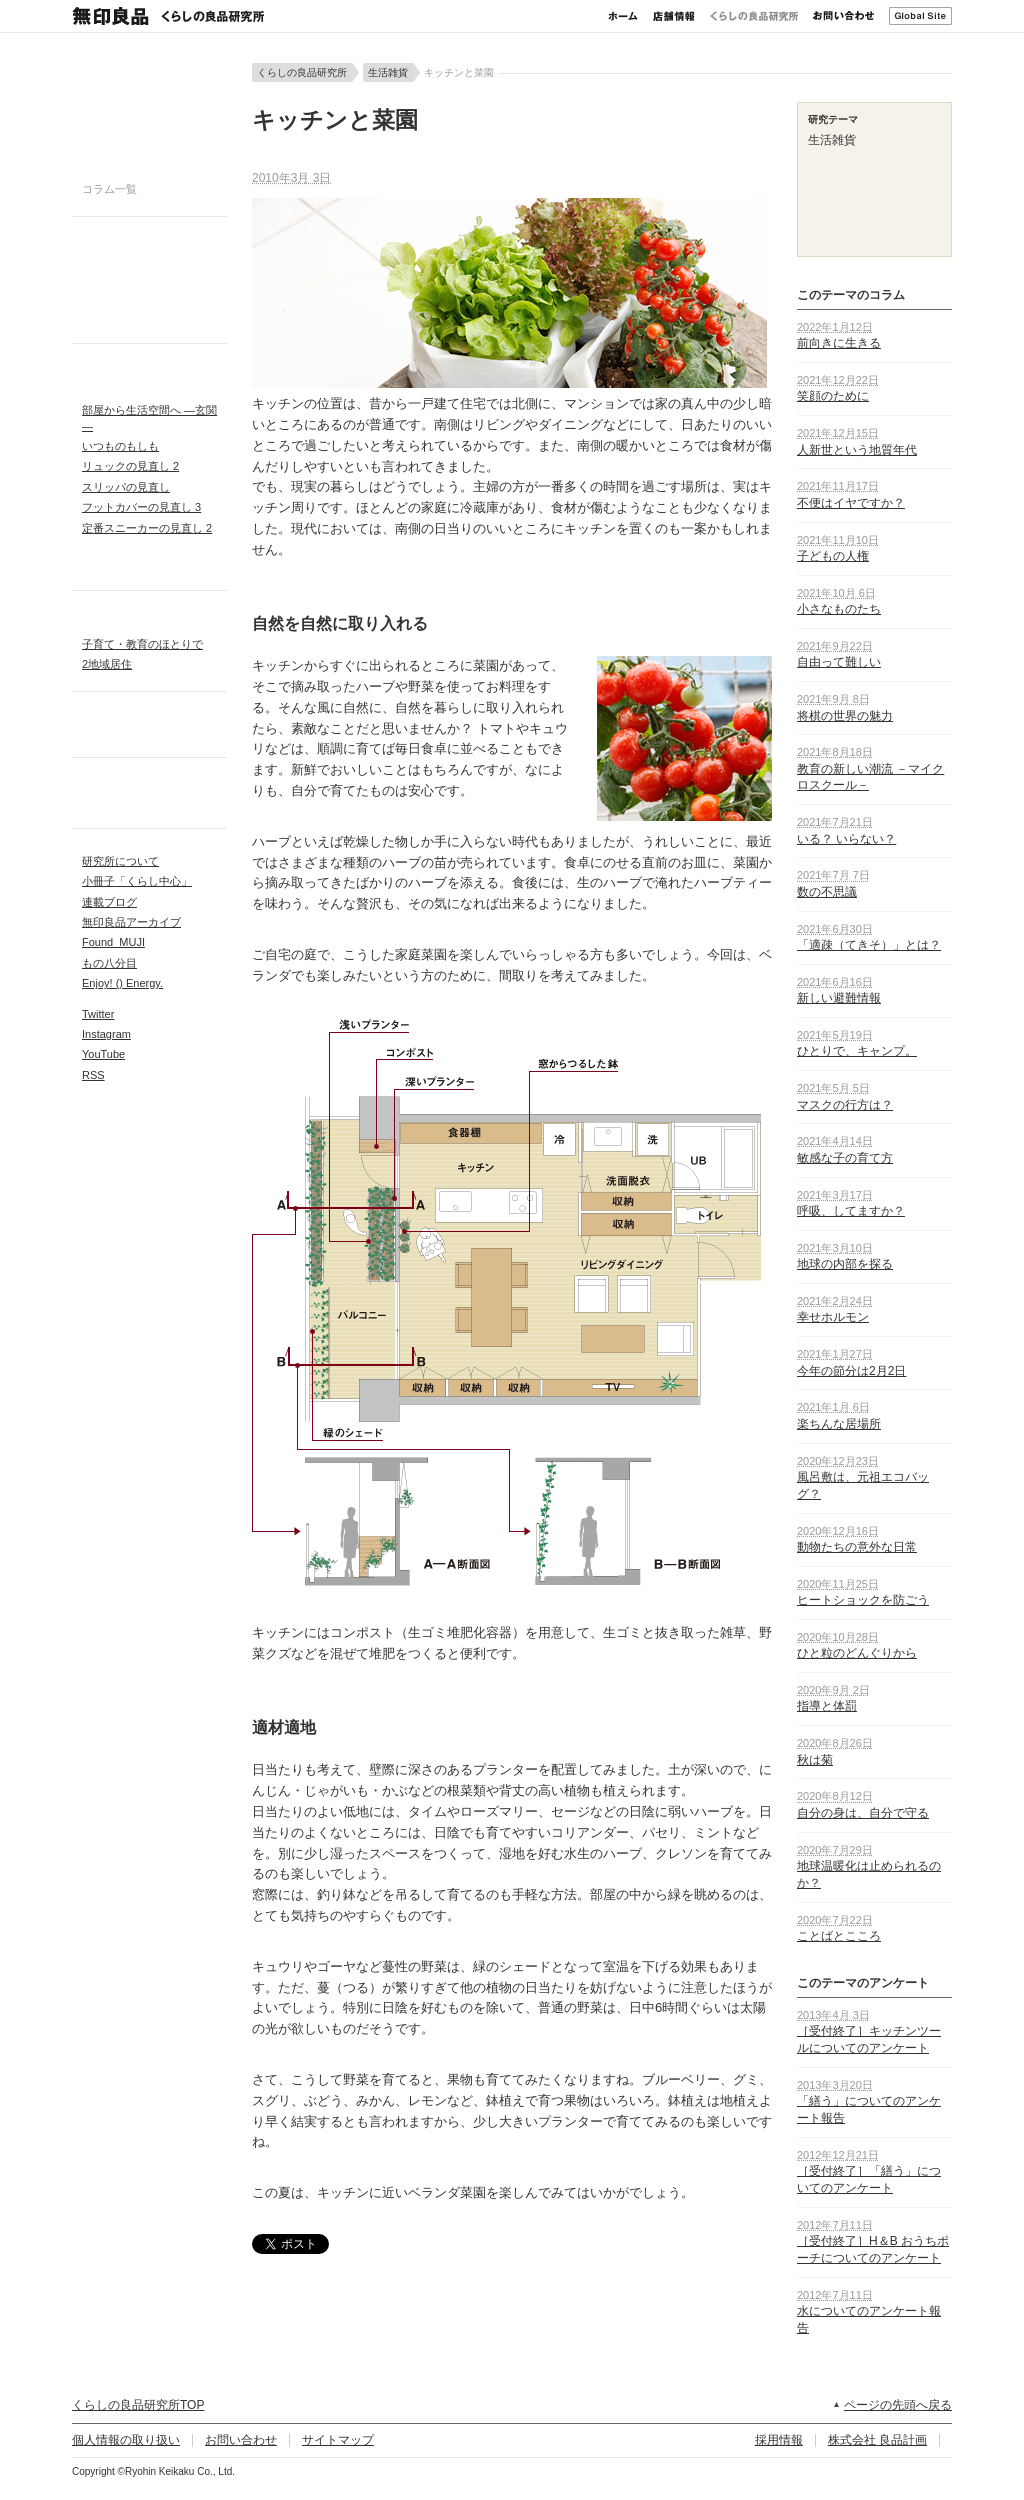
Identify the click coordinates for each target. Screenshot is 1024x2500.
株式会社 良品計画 (877, 2440)
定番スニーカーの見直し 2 (147, 528)
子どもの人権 (833, 556)
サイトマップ (338, 2440)
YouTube (103, 1054)
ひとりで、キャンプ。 (857, 1051)
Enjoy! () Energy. (122, 983)
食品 (149, 295)
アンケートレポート (149, 804)
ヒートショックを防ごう (863, 1600)
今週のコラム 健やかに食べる (149, 115)
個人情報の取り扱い (126, 2440)
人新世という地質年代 (857, 450)
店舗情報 (674, 16)
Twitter (98, 1014)
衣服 (149, 272)
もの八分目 (109, 963)
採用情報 (779, 2440)
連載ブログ (109, 902)
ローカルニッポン (149, 725)
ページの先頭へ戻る (898, 2405)
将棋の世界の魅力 (845, 716)
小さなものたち (839, 609)
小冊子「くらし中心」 (137, 881)
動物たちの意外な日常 (857, 1547)
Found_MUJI (113, 942)
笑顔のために (833, 396)
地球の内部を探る (845, 1264)
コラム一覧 (109, 189)
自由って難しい (839, 662)
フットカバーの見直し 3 (141, 507)
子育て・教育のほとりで (142, 644)
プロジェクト (149, 392)
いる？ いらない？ (846, 839)
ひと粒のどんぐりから (857, 1653)
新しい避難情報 (839, 998)
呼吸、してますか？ (851, 1211)
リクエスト (149, 566)
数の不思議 (827, 892)
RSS (93, 1075)
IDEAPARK (149, 370)
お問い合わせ (843, 16)
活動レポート (149, 783)
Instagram (106, 1034)
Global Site (920, 16)
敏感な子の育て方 (845, 1158)
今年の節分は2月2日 (851, 1371)
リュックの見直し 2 (130, 466)
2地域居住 (107, 664)
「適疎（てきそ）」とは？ (869, 945)
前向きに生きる (839, 343)
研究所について (120, 861)
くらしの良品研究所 (754, 16)
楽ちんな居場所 (839, 1424)
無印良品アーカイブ (131, 922)
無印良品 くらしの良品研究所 (168, 16)
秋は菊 (815, 1760)
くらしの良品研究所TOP (138, 2405)
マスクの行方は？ (845, 1105)
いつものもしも (120, 446)
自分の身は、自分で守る (863, 1813)
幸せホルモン (833, 1317)
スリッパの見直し (126, 487)
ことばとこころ (839, 1936)
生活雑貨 (149, 318)
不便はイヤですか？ (851, 503)
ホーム (623, 16)
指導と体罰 (827, 1706)
